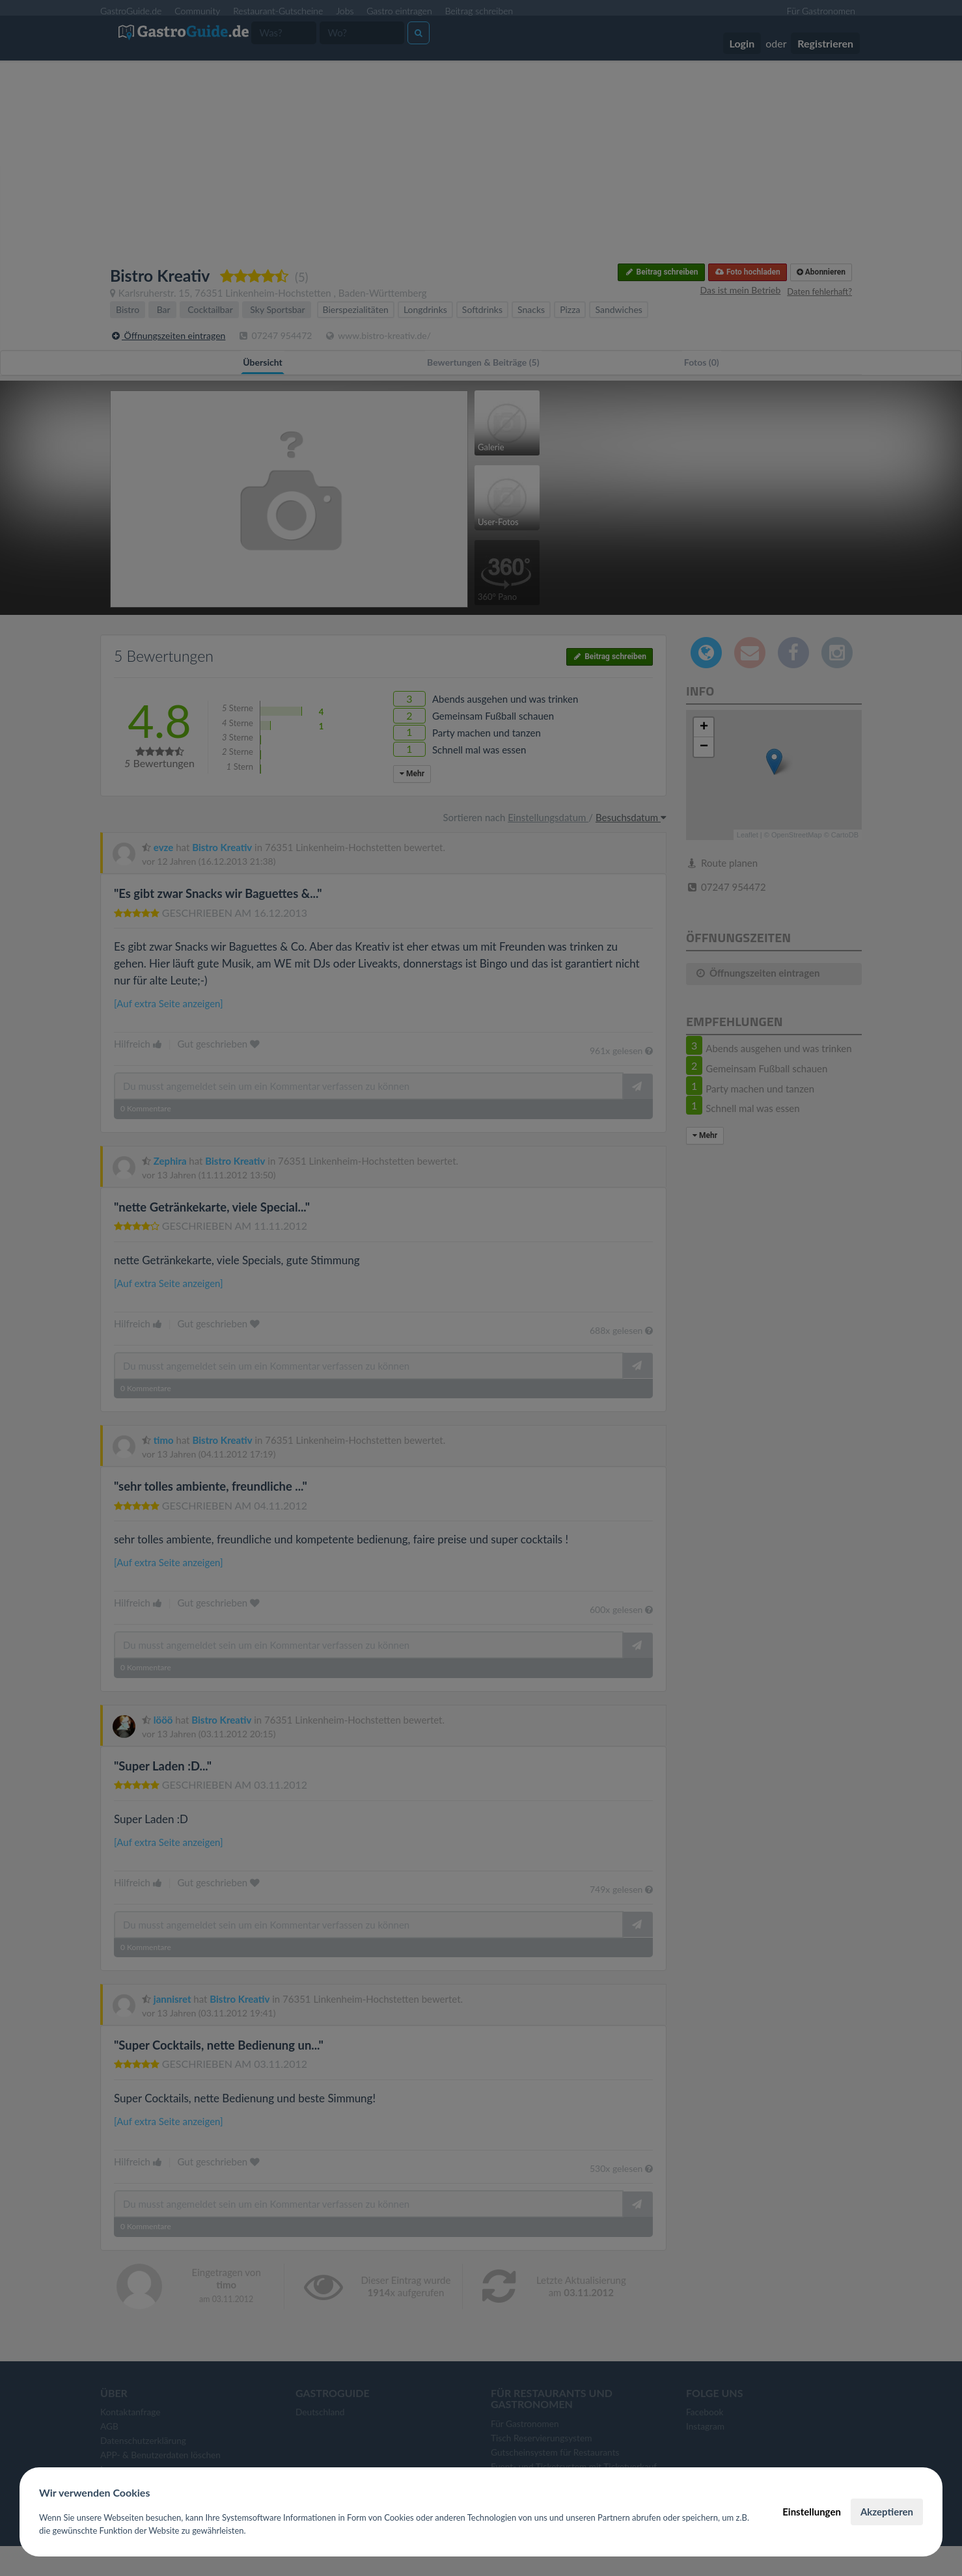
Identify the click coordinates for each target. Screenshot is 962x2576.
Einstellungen (811, 2511)
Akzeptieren (886, 2511)
